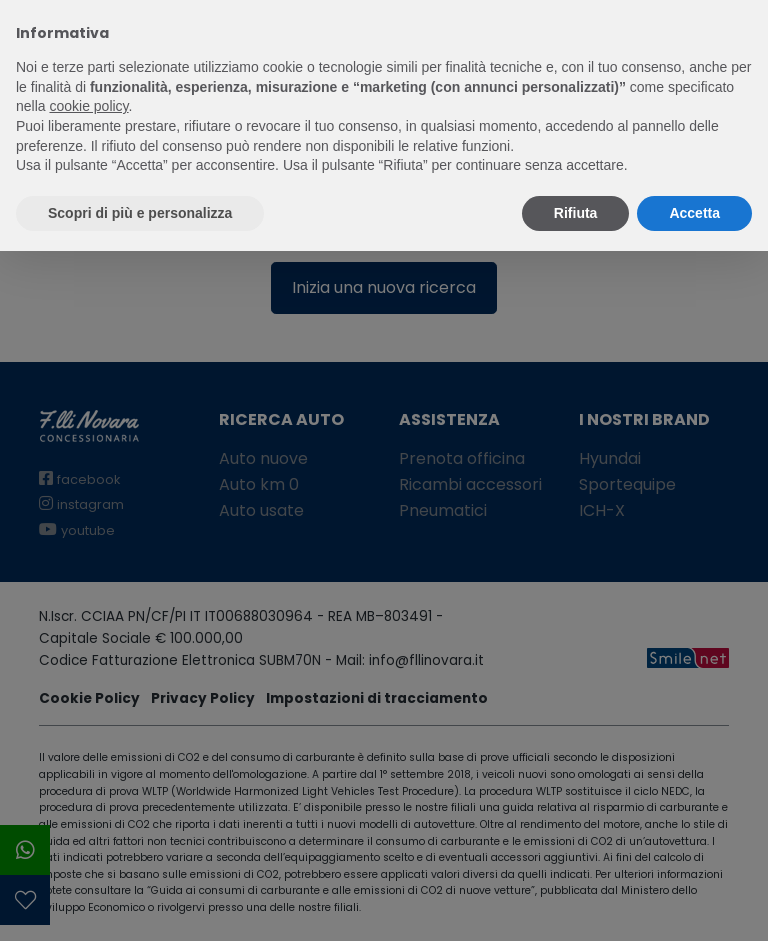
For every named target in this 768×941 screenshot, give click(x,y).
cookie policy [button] (88, 106)
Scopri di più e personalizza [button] (140, 213)
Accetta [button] (694, 213)
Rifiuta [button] (576, 213)
